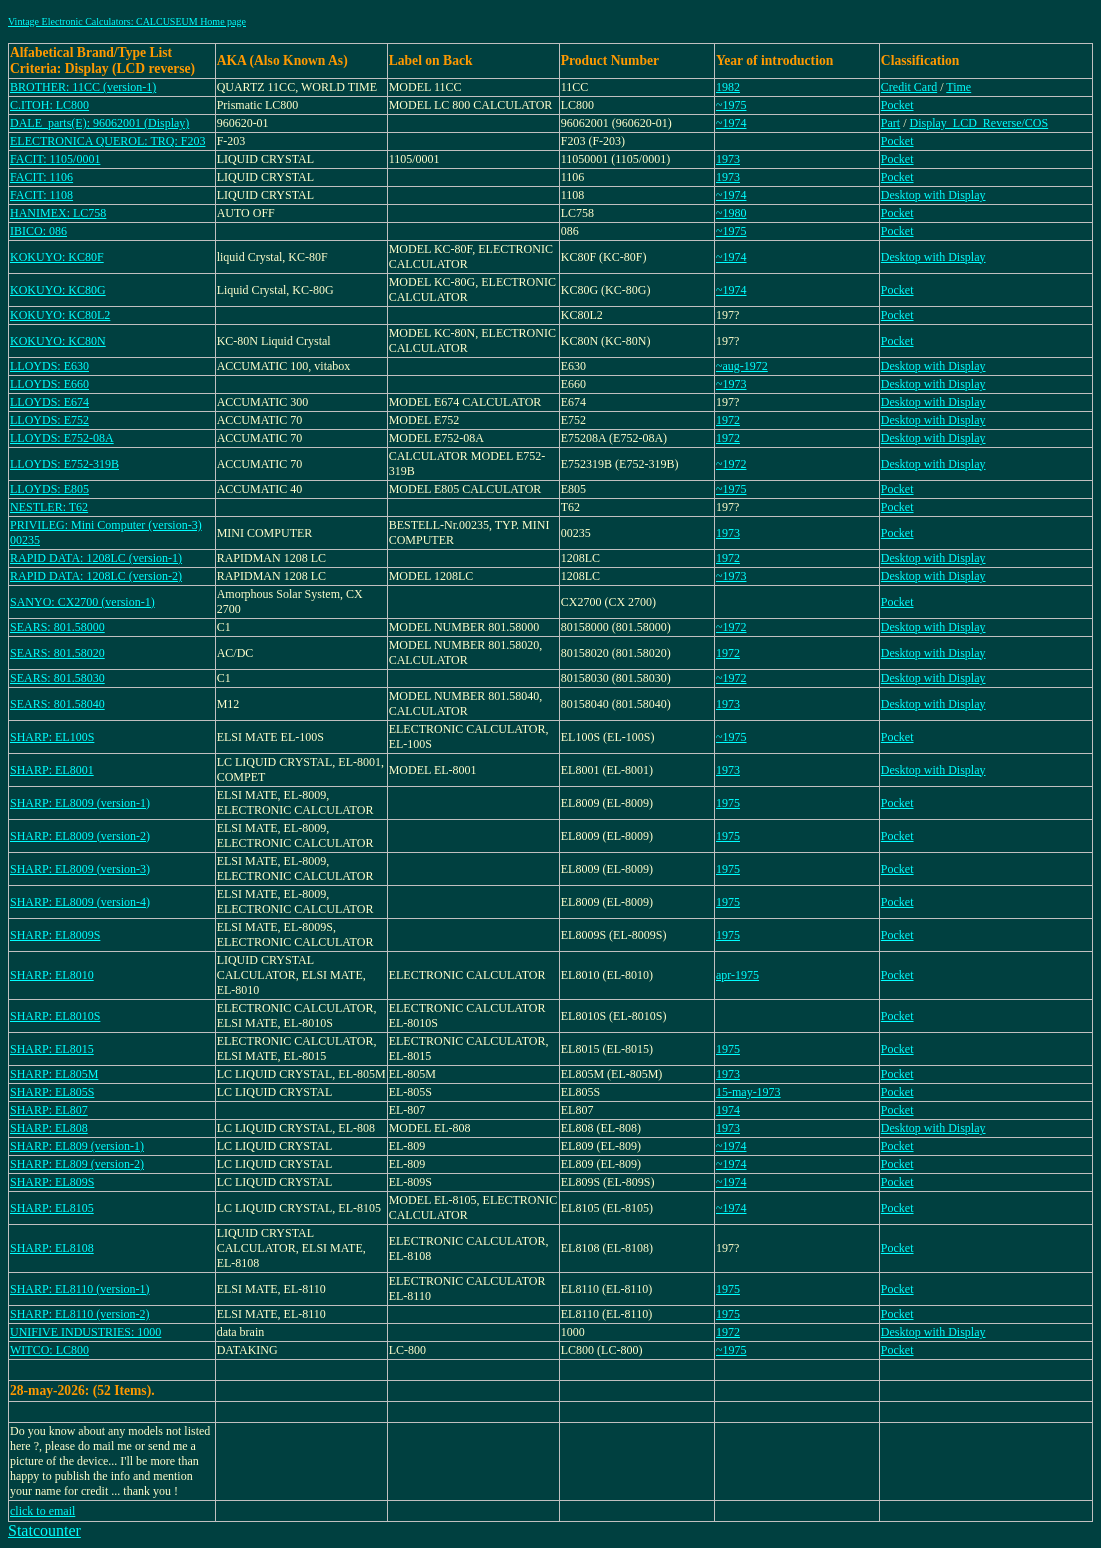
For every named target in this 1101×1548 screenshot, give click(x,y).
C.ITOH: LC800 (49, 105)
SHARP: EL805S (52, 1092)
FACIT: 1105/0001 (55, 159)
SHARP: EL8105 (52, 1208)
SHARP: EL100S (52, 737)
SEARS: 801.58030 (57, 678)
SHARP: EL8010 (52, 975)
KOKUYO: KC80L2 (60, 315)
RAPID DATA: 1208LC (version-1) (96, 558)
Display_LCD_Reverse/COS (979, 123)
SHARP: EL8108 (52, 1248)
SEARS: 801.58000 (57, 627)
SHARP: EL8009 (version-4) (80, 902)
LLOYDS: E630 (49, 366)
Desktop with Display (933, 195)
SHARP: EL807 (49, 1110)
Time (958, 87)
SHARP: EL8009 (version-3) (80, 869)
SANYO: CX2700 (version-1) (82, 602)
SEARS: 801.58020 (57, 653)
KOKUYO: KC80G (58, 290)
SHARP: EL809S (52, 1182)
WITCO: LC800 (49, 1350)
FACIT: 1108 (41, 195)
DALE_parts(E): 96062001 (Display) (99, 123)
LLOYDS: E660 (49, 384)
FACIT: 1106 (41, 177)
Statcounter (44, 1530)
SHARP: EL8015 (52, 1049)
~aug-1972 (742, 366)
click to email (42, 1511)
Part (890, 123)
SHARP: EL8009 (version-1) (80, 803)
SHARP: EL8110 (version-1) (80, 1289)
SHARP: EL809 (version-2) (77, 1164)
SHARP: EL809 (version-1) (77, 1146)
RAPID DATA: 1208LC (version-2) (96, 576)
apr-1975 (737, 975)
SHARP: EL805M (54, 1074)
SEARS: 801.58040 (57, 704)
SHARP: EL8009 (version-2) (80, 836)
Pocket (897, 105)
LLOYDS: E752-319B (64, 464)
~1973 (731, 384)
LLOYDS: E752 (49, 420)
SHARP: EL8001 (52, 770)
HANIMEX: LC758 (58, 213)
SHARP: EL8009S (55, 935)
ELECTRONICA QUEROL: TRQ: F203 (107, 141)
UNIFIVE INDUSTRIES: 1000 (85, 1332)
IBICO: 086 (38, 231)
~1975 (731, 105)
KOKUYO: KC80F (57, 257)
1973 (728, 159)
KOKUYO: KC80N (58, 341)
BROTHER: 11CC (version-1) (83, 87)
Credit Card (909, 87)
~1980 (731, 213)
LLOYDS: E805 (49, 489)
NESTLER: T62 (49, 507)
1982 (728, 87)
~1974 (731, 123)
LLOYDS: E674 (49, 402)
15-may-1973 (748, 1092)
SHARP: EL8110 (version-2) (80, 1314)
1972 (728, 420)
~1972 (731, 464)
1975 (728, 803)
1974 (728, 1110)
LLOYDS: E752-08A (62, 438)
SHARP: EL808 (49, 1128)
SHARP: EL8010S (55, 1016)
